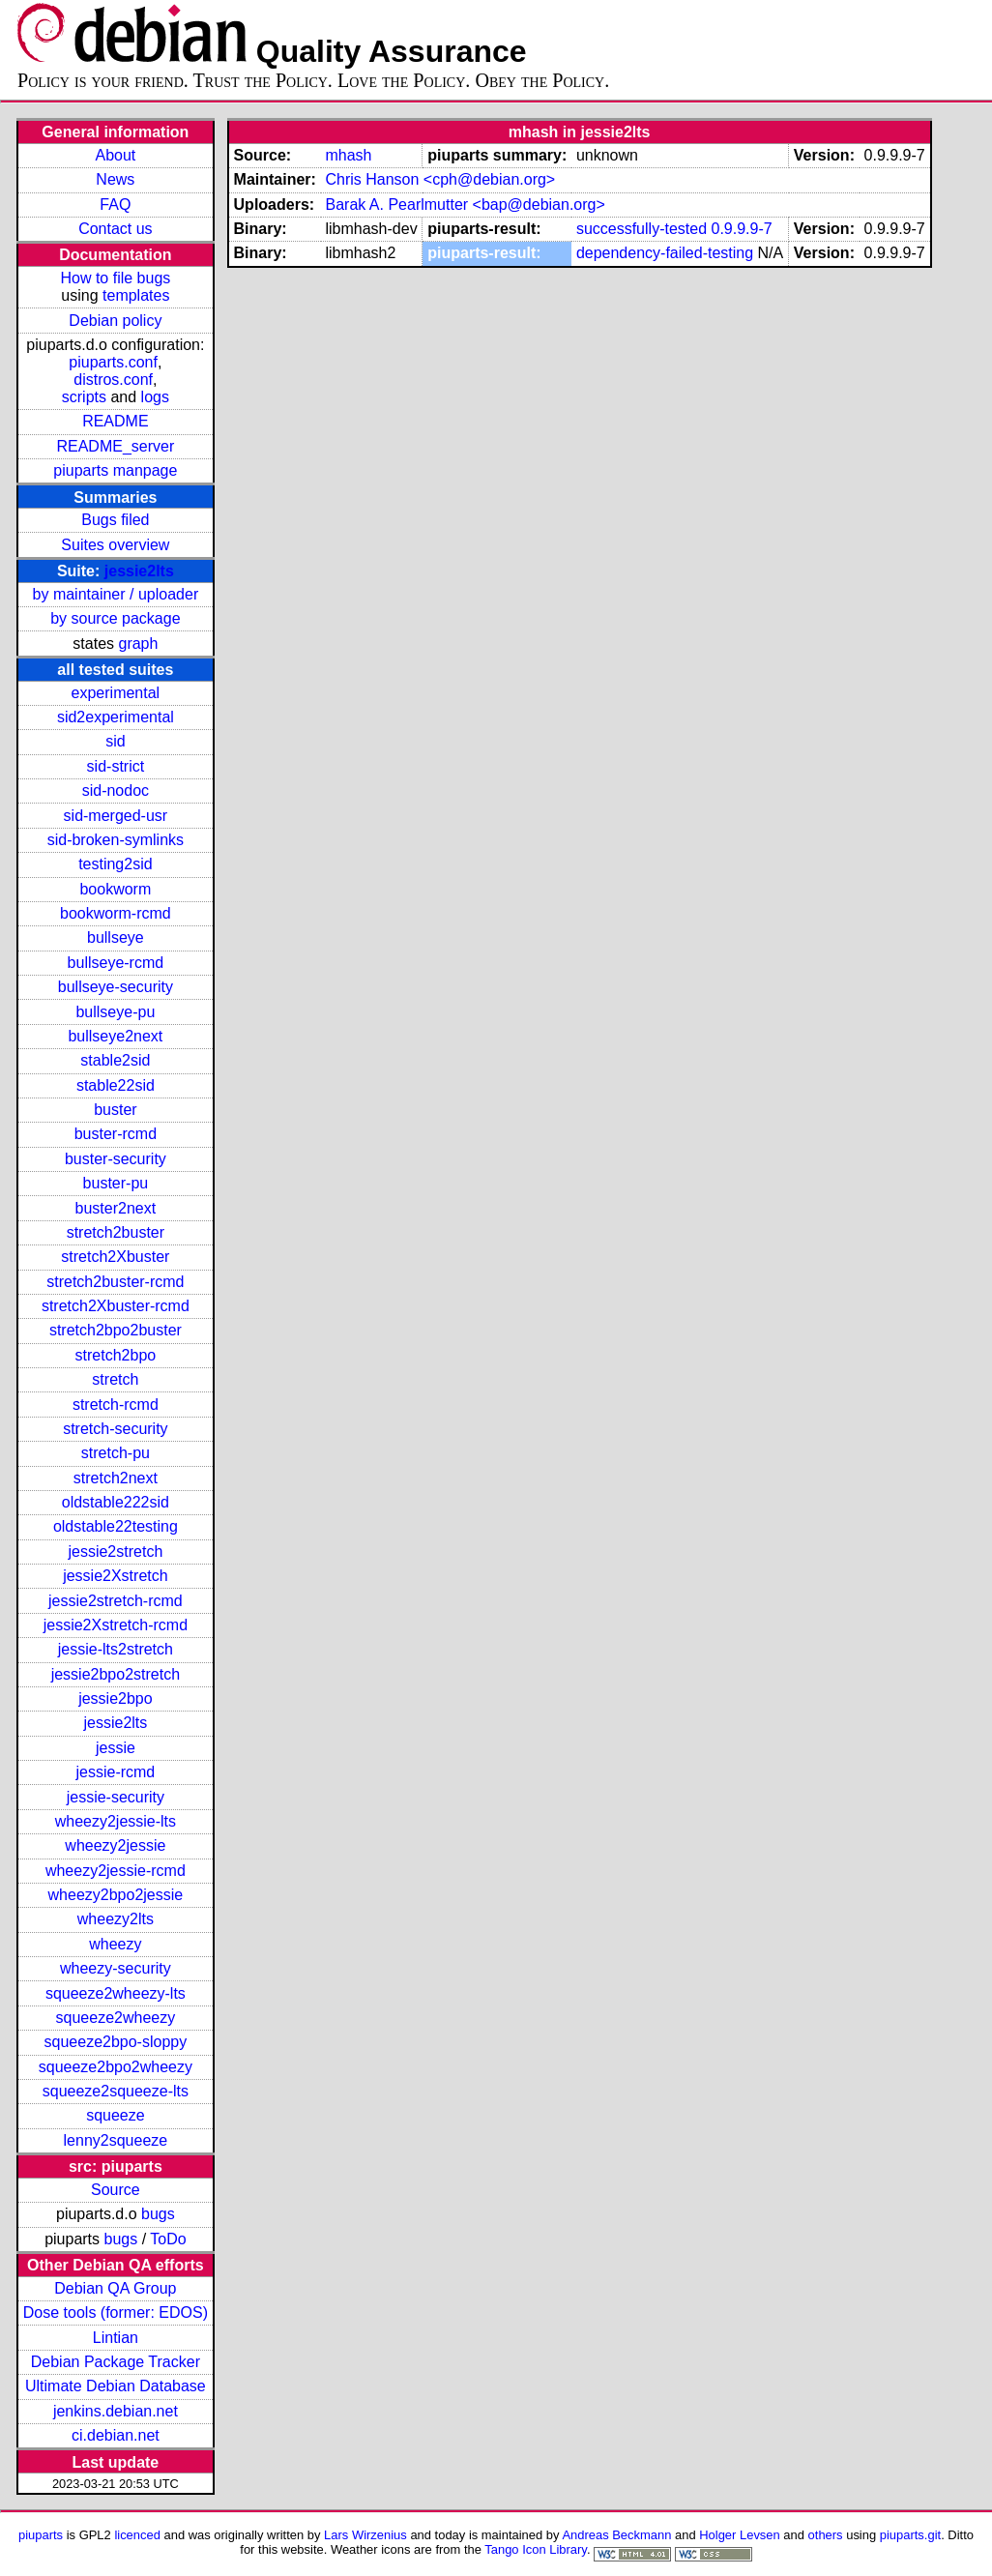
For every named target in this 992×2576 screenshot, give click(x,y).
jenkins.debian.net (115, 2411)
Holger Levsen (739, 2535)
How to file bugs (115, 278)
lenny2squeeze (116, 2140)
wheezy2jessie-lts (115, 1821)
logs (155, 397)
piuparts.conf (113, 362)
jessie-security (115, 1797)
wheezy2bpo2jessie (116, 1895)
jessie (115, 1748)
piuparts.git (910, 2535)
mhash (348, 155)
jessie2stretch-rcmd (115, 1601)
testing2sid (115, 864)
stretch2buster (115, 1232)
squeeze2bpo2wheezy (115, 2067)
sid (115, 741)
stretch (115, 1379)
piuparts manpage (115, 470)
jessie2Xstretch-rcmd (116, 1625)
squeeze (115, 2115)
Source (115, 2189)
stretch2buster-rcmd (115, 1281)
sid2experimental (115, 717)
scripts (84, 397)
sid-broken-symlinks (115, 840)
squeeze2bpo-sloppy (116, 2042)
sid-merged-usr (116, 815)
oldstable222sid (115, 1502)
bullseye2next (115, 1036)
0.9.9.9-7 (742, 228)
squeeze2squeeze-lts (116, 2091)
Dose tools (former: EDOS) (115, 2312)
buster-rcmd (115, 1134)
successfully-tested (641, 228)
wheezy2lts (115, 1919)
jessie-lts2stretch (115, 1649)
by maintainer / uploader (116, 594)
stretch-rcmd (116, 1404)
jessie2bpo (115, 1698)
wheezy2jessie (115, 1845)
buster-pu (116, 1183)
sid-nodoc (115, 790)
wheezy (115, 1944)
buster (115, 1109)
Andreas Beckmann (616, 2535)
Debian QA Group (115, 2288)
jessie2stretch (115, 1551)
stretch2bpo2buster (115, 1330)
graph (138, 643)
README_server (115, 446)
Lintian (115, 2337)
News (115, 179)
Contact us (115, 228)
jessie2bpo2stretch (115, 1674)
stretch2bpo (116, 1355)
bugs (158, 2214)
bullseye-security (115, 987)
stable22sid (115, 1085)
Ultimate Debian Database (115, 2386)
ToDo (168, 2239)
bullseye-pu (115, 1012)
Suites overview (115, 545)
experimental (116, 693)
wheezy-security (115, 1968)
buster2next (116, 1208)
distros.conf (113, 379)
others (825, 2535)
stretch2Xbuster (115, 1256)
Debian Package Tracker (115, 2362)
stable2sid (115, 1060)
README (115, 421)
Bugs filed (115, 520)
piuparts (40, 2535)
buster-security (115, 1159)
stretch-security (115, 1428)
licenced (137, 2535)
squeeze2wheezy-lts (115, 1993)
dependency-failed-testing (664, 253)
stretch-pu (115, 1453)
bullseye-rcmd (116, 962)
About (115, 155)
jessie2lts (139, 571)
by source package (115, 618)
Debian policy (115, 320)
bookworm (115, 889)
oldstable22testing (115, 1526)
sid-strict (116, 766)
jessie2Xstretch (115, 1575)
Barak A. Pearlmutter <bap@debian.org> (464, 204)
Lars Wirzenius (365, 2535)
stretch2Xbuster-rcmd (116, 1306)
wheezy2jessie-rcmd (115, 1870)
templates (135, 295)
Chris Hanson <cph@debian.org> (440, 179)
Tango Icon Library (535, 2549)
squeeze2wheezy (116, 2017)
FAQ (115, 204)
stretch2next (115, 1478)
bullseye (115, 937)
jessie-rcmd (115, 1772)
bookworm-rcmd (115, 913)
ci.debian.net (116, 2435)
